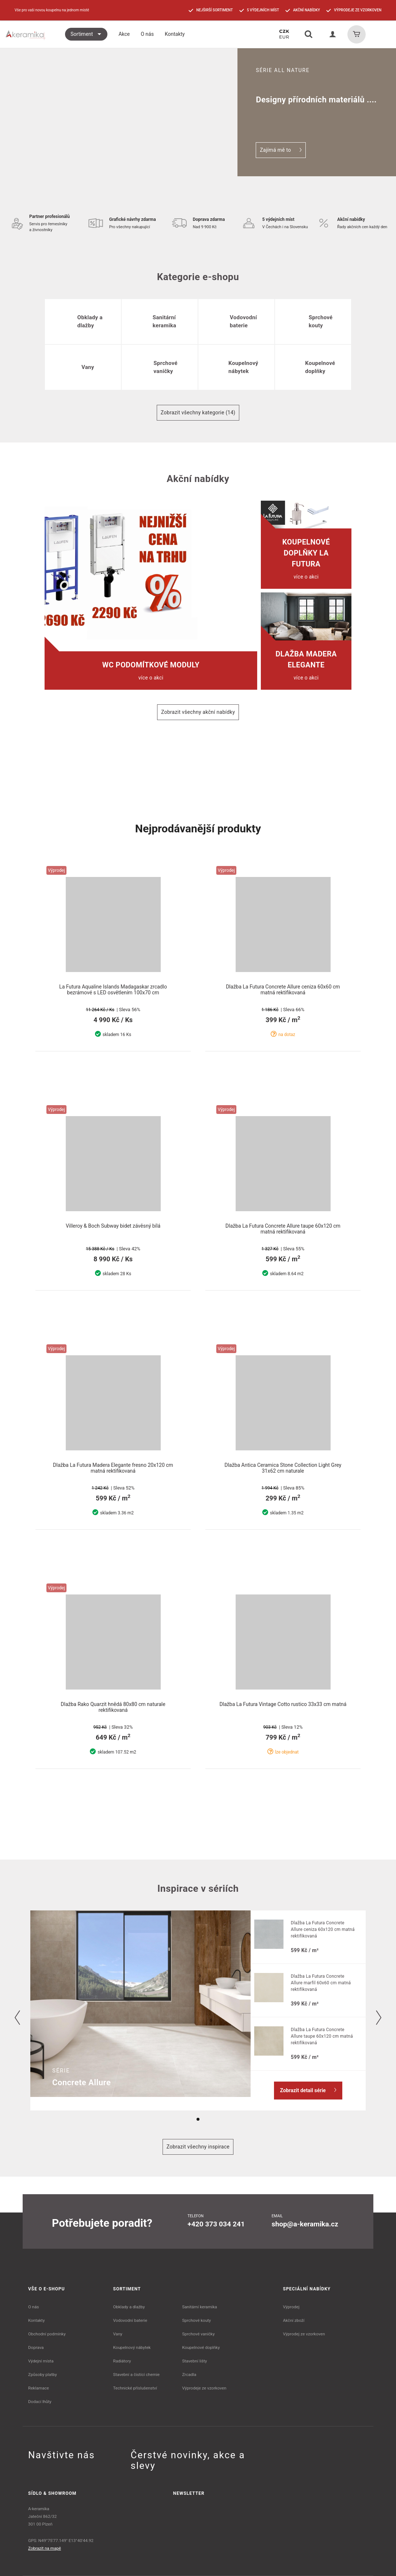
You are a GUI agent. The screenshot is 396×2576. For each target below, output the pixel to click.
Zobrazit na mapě (44, 2548)
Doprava (36, 2347)
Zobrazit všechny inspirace (198, 2147)
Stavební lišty (194, 2361)
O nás (33, 2306)
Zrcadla (189, 2374)
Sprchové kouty (196, 2320)
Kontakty (36, 2320)
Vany (117, 2333)
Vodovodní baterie (130, 2320)
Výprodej (291, 2306)
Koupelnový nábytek (132, 2347)
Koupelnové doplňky (201, 2347)
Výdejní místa (40, 2361)
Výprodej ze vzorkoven (304, 2333)
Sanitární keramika (199, 2306)
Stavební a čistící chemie (136, 2374)
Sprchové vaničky (198, 2333)
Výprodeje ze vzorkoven (204, 2388)
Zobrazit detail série (308, 2090)
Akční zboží (294, 2320)
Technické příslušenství (135, 2388)
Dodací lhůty (40, 2401)
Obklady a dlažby (129, 2306)
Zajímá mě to (280, 150)
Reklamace (38, 2388)
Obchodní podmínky (47, 2333)
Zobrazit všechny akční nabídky (198, 712)
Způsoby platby (42, 2374)
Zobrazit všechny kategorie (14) (198, 412)
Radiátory (122, 2361)
